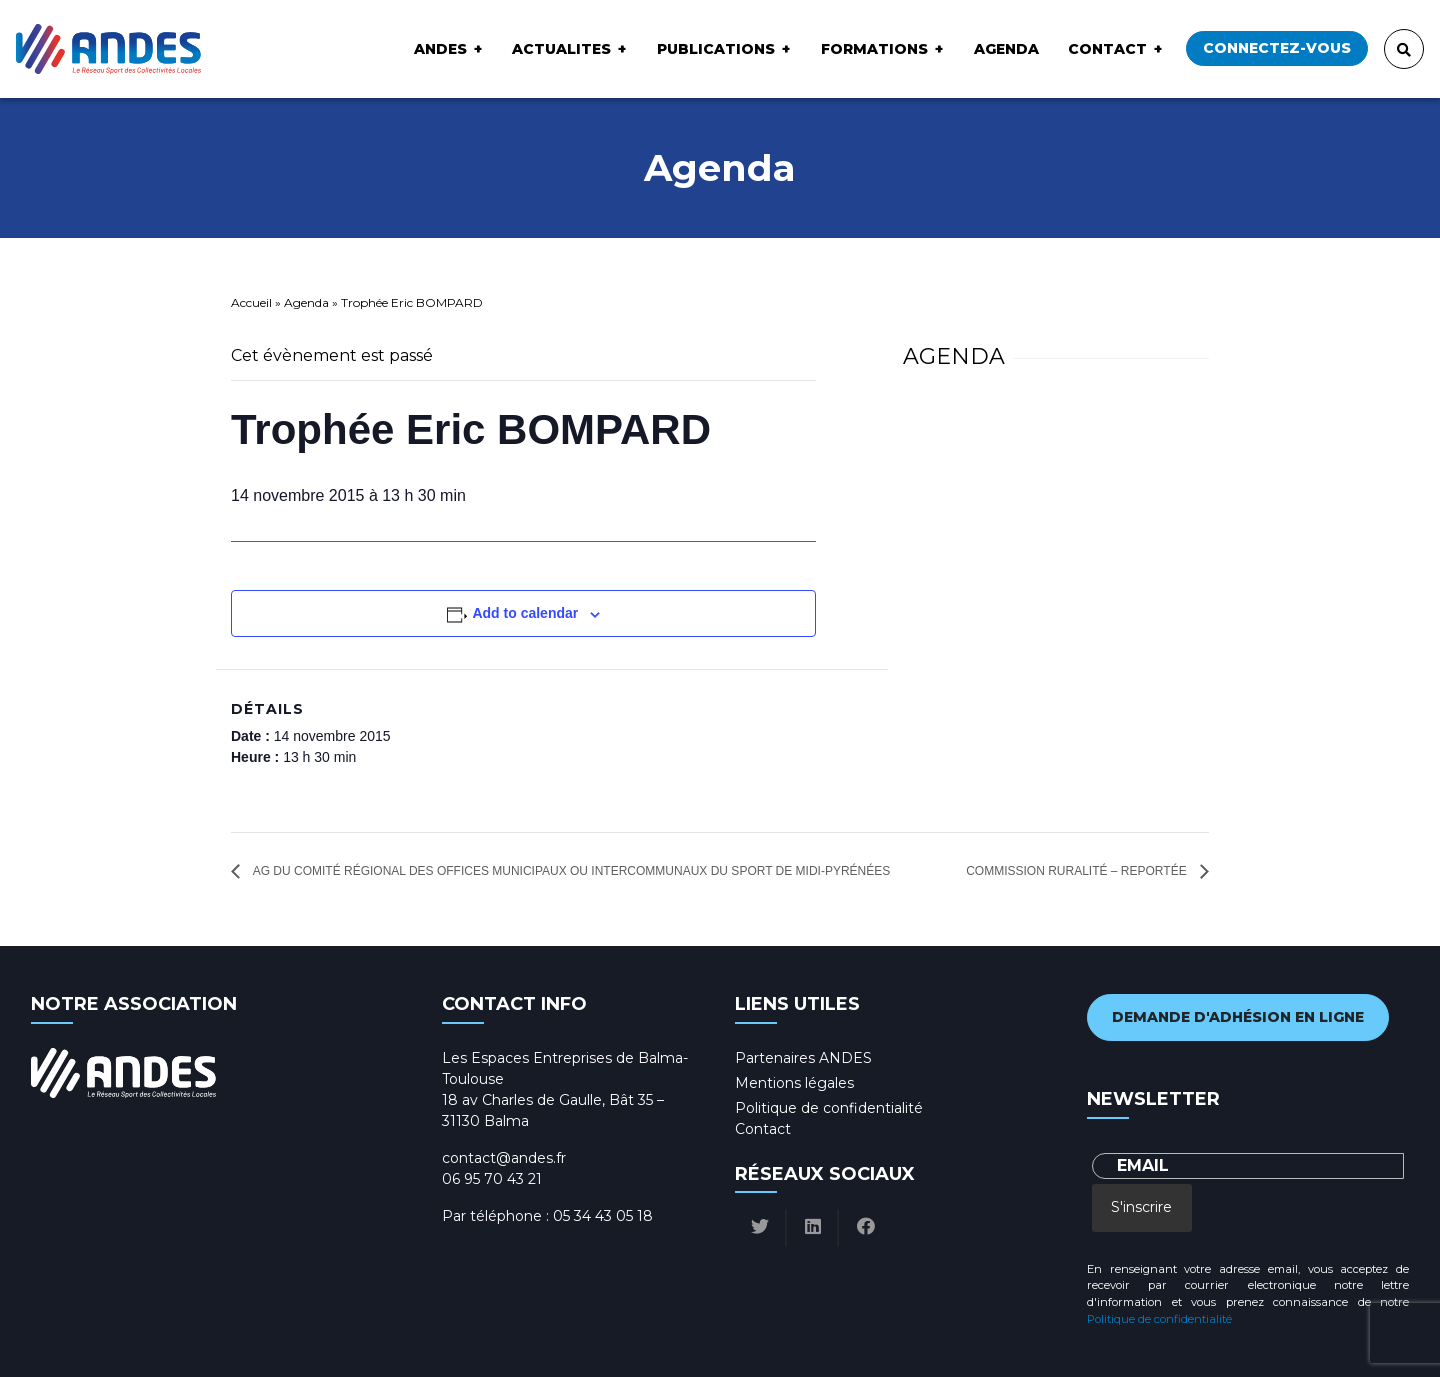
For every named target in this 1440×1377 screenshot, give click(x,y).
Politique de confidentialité (829, 1108)
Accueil (251, 302)
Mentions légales (794, 1083)
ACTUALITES (561, 49)
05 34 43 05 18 (603, 1216)
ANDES (440, 49)
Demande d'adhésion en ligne (1238, 1017)
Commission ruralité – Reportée (1078, 871)
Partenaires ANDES (803, 1058)
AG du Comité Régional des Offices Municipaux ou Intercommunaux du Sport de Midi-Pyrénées (570, 871)
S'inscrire (1141, 1207)
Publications (716, 49)
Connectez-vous (1277, 48)
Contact (1107, 49)
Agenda (1006, 49)
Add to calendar (525, 613)
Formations (874, 49)
